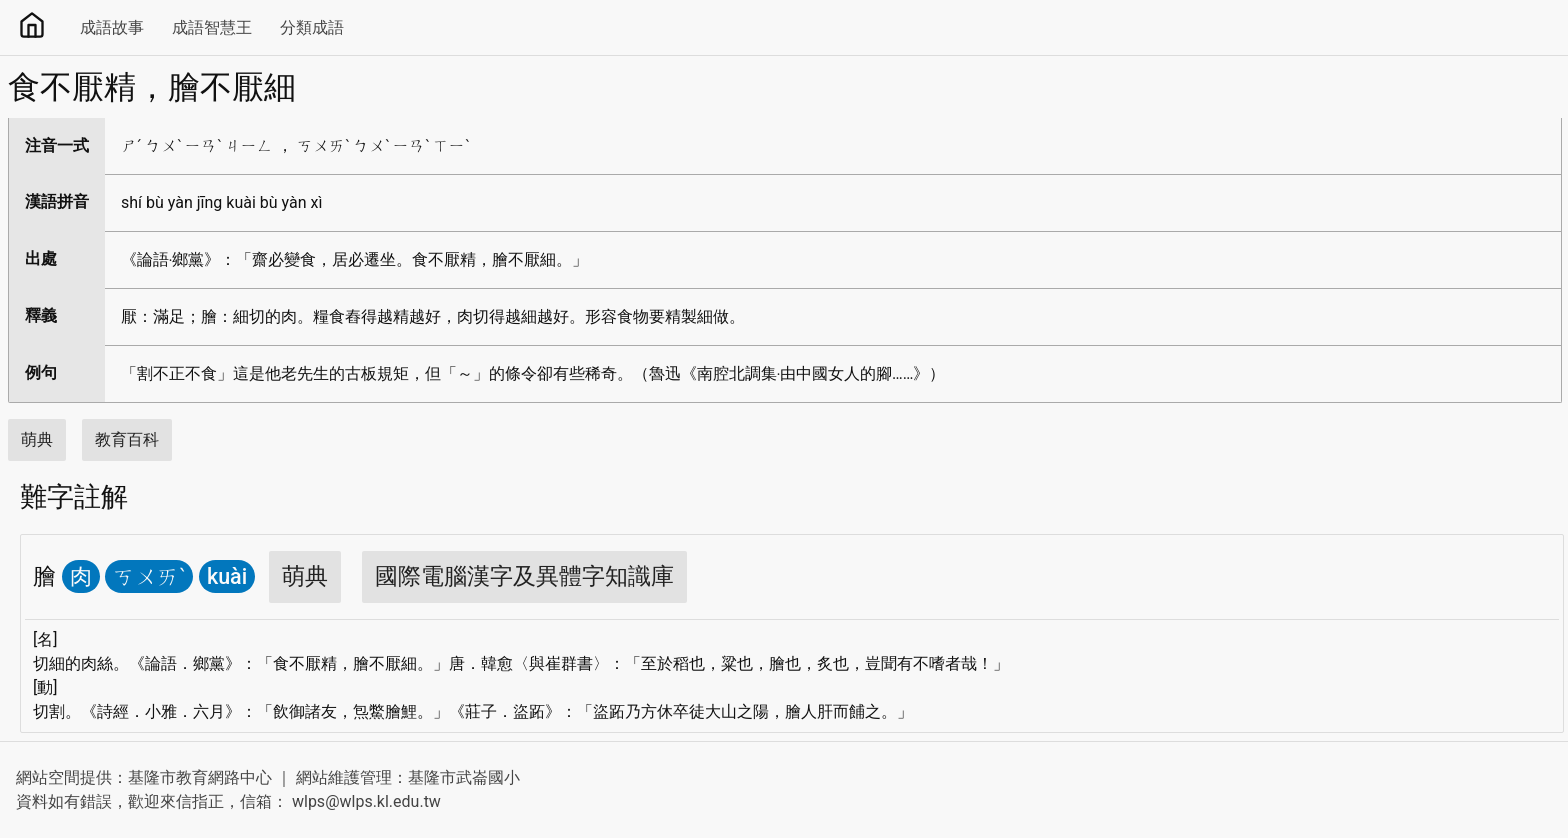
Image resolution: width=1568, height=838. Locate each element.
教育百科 (127, 439)
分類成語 (312, 27)
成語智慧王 (212, 27)
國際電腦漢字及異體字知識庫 (524, 576)
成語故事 (112, 27)
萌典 (37, 439)
